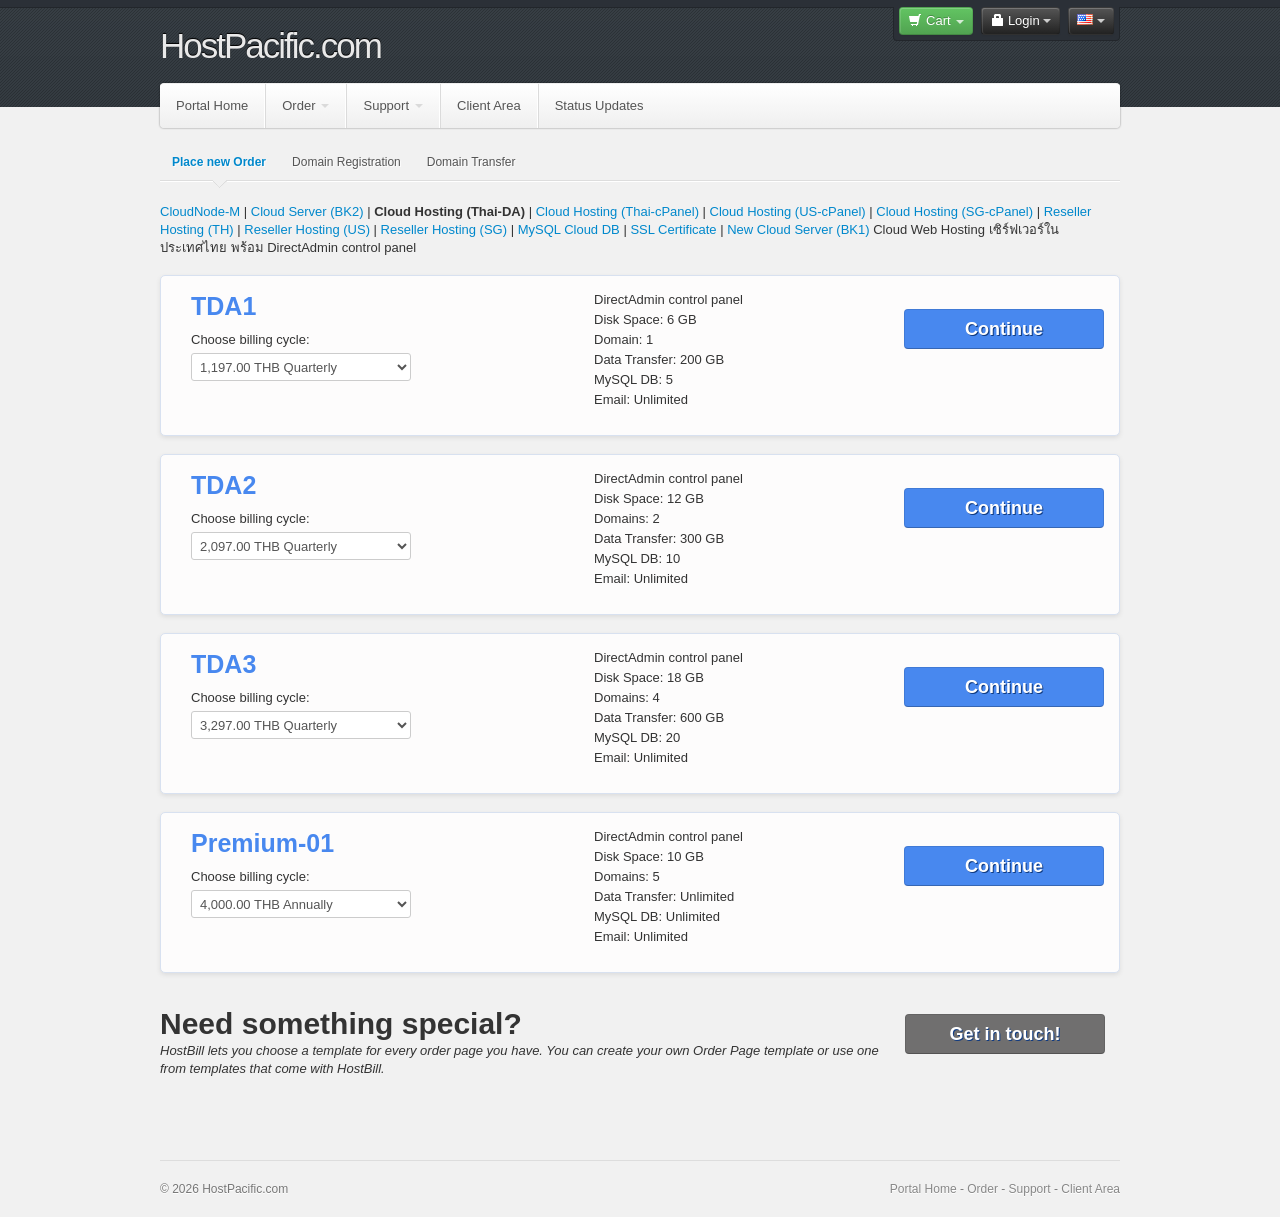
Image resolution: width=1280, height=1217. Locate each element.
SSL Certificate (675, 229)
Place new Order (219, 162)
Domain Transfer (471, 162)
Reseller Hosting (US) (307, 229)
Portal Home (212, 105)
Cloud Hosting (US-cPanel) (788, 211)
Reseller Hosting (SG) (444, 229)
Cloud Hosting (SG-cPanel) (954, 211)
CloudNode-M (200, 211)
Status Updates (599, 105)
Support (393, 105)
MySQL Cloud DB (569, 229)
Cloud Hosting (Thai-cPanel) (617, 211)
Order (305, 105)
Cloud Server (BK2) (307, 211)
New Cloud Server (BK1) (798, 229)
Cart (936, 20)
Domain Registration (346, 162)
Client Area (489, 105)
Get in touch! (1005, 1034)
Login (1020, 20)
